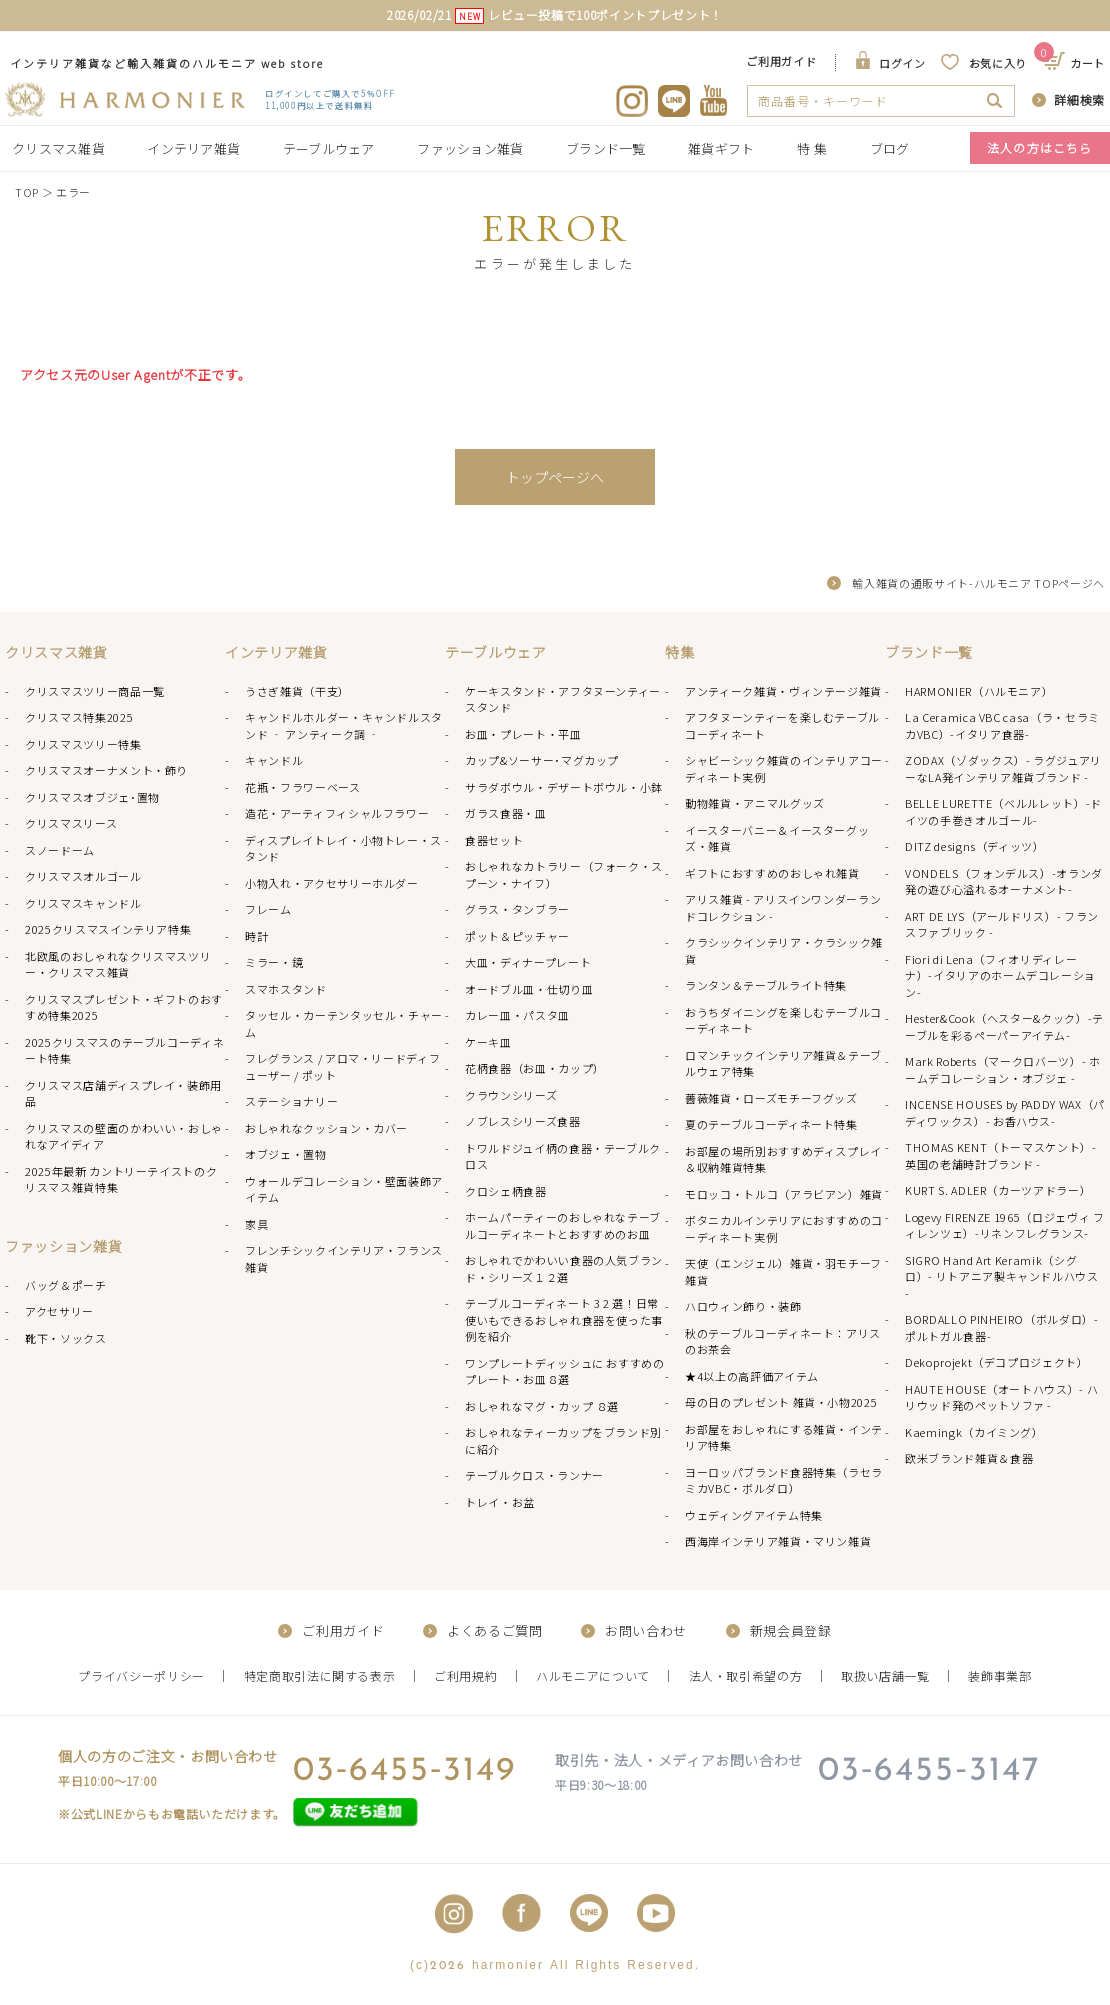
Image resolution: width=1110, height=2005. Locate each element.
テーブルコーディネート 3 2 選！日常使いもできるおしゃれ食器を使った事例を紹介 (564, 1319)
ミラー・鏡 (274, 962)
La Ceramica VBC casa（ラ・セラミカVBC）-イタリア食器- (1002, 725)
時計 (256, 936)
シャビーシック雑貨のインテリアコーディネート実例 (784, 768)
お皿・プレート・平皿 (523, 734)
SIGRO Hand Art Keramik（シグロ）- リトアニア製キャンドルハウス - (1002, 1276)
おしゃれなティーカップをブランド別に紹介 (563, 1440)
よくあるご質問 (495, 1630)
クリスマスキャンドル (83, 903)
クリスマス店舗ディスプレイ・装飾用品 (123, 1093)
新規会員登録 (791, 1630)
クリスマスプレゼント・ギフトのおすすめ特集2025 (124, 1007)
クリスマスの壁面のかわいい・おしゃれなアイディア (124, 1136)
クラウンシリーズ (511, 1095)
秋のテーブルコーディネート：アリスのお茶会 (783, 1341)
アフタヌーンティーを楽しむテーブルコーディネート (782, 725)
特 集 (812, 148)
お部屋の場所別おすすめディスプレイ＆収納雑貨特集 (783, 1159)
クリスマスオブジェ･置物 (92, 797)
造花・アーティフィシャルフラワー (337, 813)
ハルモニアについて (593, 1675)
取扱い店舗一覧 (885, 1675)
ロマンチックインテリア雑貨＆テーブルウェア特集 (783, 1063)
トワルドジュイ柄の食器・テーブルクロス (563, 1156)
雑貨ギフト (721, 148)
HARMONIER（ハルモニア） (979, 691)
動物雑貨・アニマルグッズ (755, 803)
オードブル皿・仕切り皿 (529, 989)
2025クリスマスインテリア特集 (108, 929)
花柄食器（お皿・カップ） (535, 1068)
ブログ (890, 148)
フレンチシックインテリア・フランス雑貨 (344, 1258)
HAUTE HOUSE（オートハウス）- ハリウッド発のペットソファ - (1001, 1397)
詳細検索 (1079, 99)
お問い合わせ (646, 1630)
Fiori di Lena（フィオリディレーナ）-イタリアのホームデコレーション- (1000, 975)
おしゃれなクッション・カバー (326, 1128)
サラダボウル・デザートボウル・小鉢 (564, 787)
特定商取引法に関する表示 (320, 1675)
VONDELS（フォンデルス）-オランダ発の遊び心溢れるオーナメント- (1004, 881)
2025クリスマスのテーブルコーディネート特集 (124, 1050)
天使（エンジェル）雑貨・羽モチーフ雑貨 (783, 1271)
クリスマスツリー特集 (83, 744)
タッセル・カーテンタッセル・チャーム (344, 1023)
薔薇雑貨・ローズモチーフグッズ (771, 1098)
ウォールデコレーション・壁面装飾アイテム (344, 1189)
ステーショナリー (291, 1101)
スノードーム (60, 850)
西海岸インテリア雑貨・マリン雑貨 (778, 1541)
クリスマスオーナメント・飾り (106, 770)
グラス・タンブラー (517, 909)
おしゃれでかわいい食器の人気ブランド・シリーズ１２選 (564, 1268)
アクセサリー (59, 1311)
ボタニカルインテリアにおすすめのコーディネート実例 (784, 1228)
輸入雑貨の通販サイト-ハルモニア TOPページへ (978, 583)
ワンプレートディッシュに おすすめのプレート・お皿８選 (565, 1371)
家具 (256, 1224)
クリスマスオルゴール (83, 876)
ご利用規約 (465, 1675)
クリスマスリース (71, 823)
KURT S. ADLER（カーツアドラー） (998, 1190)
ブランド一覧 (606, 148)
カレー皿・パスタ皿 (517, 1015)
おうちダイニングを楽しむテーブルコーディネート (783, 1020)
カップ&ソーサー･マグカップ (542, 760)
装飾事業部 (999, 1675)
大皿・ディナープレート (528, 962)
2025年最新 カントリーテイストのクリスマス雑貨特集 (121, 1179)
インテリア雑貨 (193, 148)
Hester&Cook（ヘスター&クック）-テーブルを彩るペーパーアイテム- (1004, 1026)
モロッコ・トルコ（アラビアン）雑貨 (784, 1194)
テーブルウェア (329, 148)
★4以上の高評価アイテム (752, 1376)
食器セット (494, 840)
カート (1076, 63)
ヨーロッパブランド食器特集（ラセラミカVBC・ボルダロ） (784, 1480)
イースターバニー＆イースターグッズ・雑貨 (777, 838)
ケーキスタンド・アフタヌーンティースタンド (563, 699)
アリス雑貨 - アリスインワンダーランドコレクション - (783, 907)
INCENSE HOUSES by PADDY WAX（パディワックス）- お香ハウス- (1005, 1112)
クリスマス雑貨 (58, 148)
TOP (27, 192)
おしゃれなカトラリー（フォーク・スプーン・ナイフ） (564, 874)
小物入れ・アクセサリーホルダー (332, 883)
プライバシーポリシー (141, 1675)
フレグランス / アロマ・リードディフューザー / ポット (342, 1066)
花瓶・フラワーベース (303, 787)
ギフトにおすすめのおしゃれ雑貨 (772, 873)
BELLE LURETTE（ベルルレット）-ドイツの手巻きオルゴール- (1003, 811)
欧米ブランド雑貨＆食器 (969, 1458)
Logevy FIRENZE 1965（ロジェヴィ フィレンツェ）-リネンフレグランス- (1005, 1225)
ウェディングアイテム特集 (754, 1515)
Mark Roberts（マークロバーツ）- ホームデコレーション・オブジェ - (1003, 1069)
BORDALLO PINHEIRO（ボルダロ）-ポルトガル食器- (1002, 1327)
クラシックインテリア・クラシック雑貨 (784, 950)
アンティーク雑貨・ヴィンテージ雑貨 (783, 691)
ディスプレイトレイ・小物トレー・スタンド (343, 848)
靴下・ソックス (66, 1338)
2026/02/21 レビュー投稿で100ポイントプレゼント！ (555, 14)
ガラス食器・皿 (506, 813)
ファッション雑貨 (470, 148)
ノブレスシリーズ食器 (523, 1121)
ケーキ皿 (488, 1042)
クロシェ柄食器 (506, 1191)
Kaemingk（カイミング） (974, 1432)
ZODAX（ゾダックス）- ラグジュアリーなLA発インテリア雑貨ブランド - (1003, 768)
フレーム (268, 909)
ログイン (902, 63)
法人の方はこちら (1040, 147)
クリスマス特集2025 (79, 717)
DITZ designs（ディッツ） (975, 846)
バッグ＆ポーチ (66, 1285)
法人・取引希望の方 (746, 1675)
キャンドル (274, 760)
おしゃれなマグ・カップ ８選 (542, 1406)
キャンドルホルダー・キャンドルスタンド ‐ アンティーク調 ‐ (344, 725)
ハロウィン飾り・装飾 (743, 1306)
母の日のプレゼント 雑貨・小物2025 (781, 1402)
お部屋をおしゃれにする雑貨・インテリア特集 (784, 1437)
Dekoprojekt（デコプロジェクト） (997, 1362)
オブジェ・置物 (286, 1154)
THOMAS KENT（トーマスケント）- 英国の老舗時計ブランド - (1001, 1155)
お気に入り (998, 63)
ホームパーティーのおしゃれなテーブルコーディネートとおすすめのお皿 (563, 1225)
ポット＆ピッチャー (517, 936)
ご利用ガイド (781, 61)
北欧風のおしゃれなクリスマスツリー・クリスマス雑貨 (118, 964)
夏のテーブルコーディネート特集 (771, 1124)
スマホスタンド (286, 989)
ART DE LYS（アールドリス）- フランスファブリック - (1002, 924)
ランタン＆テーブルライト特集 (766, 985)
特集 (679, 652)
